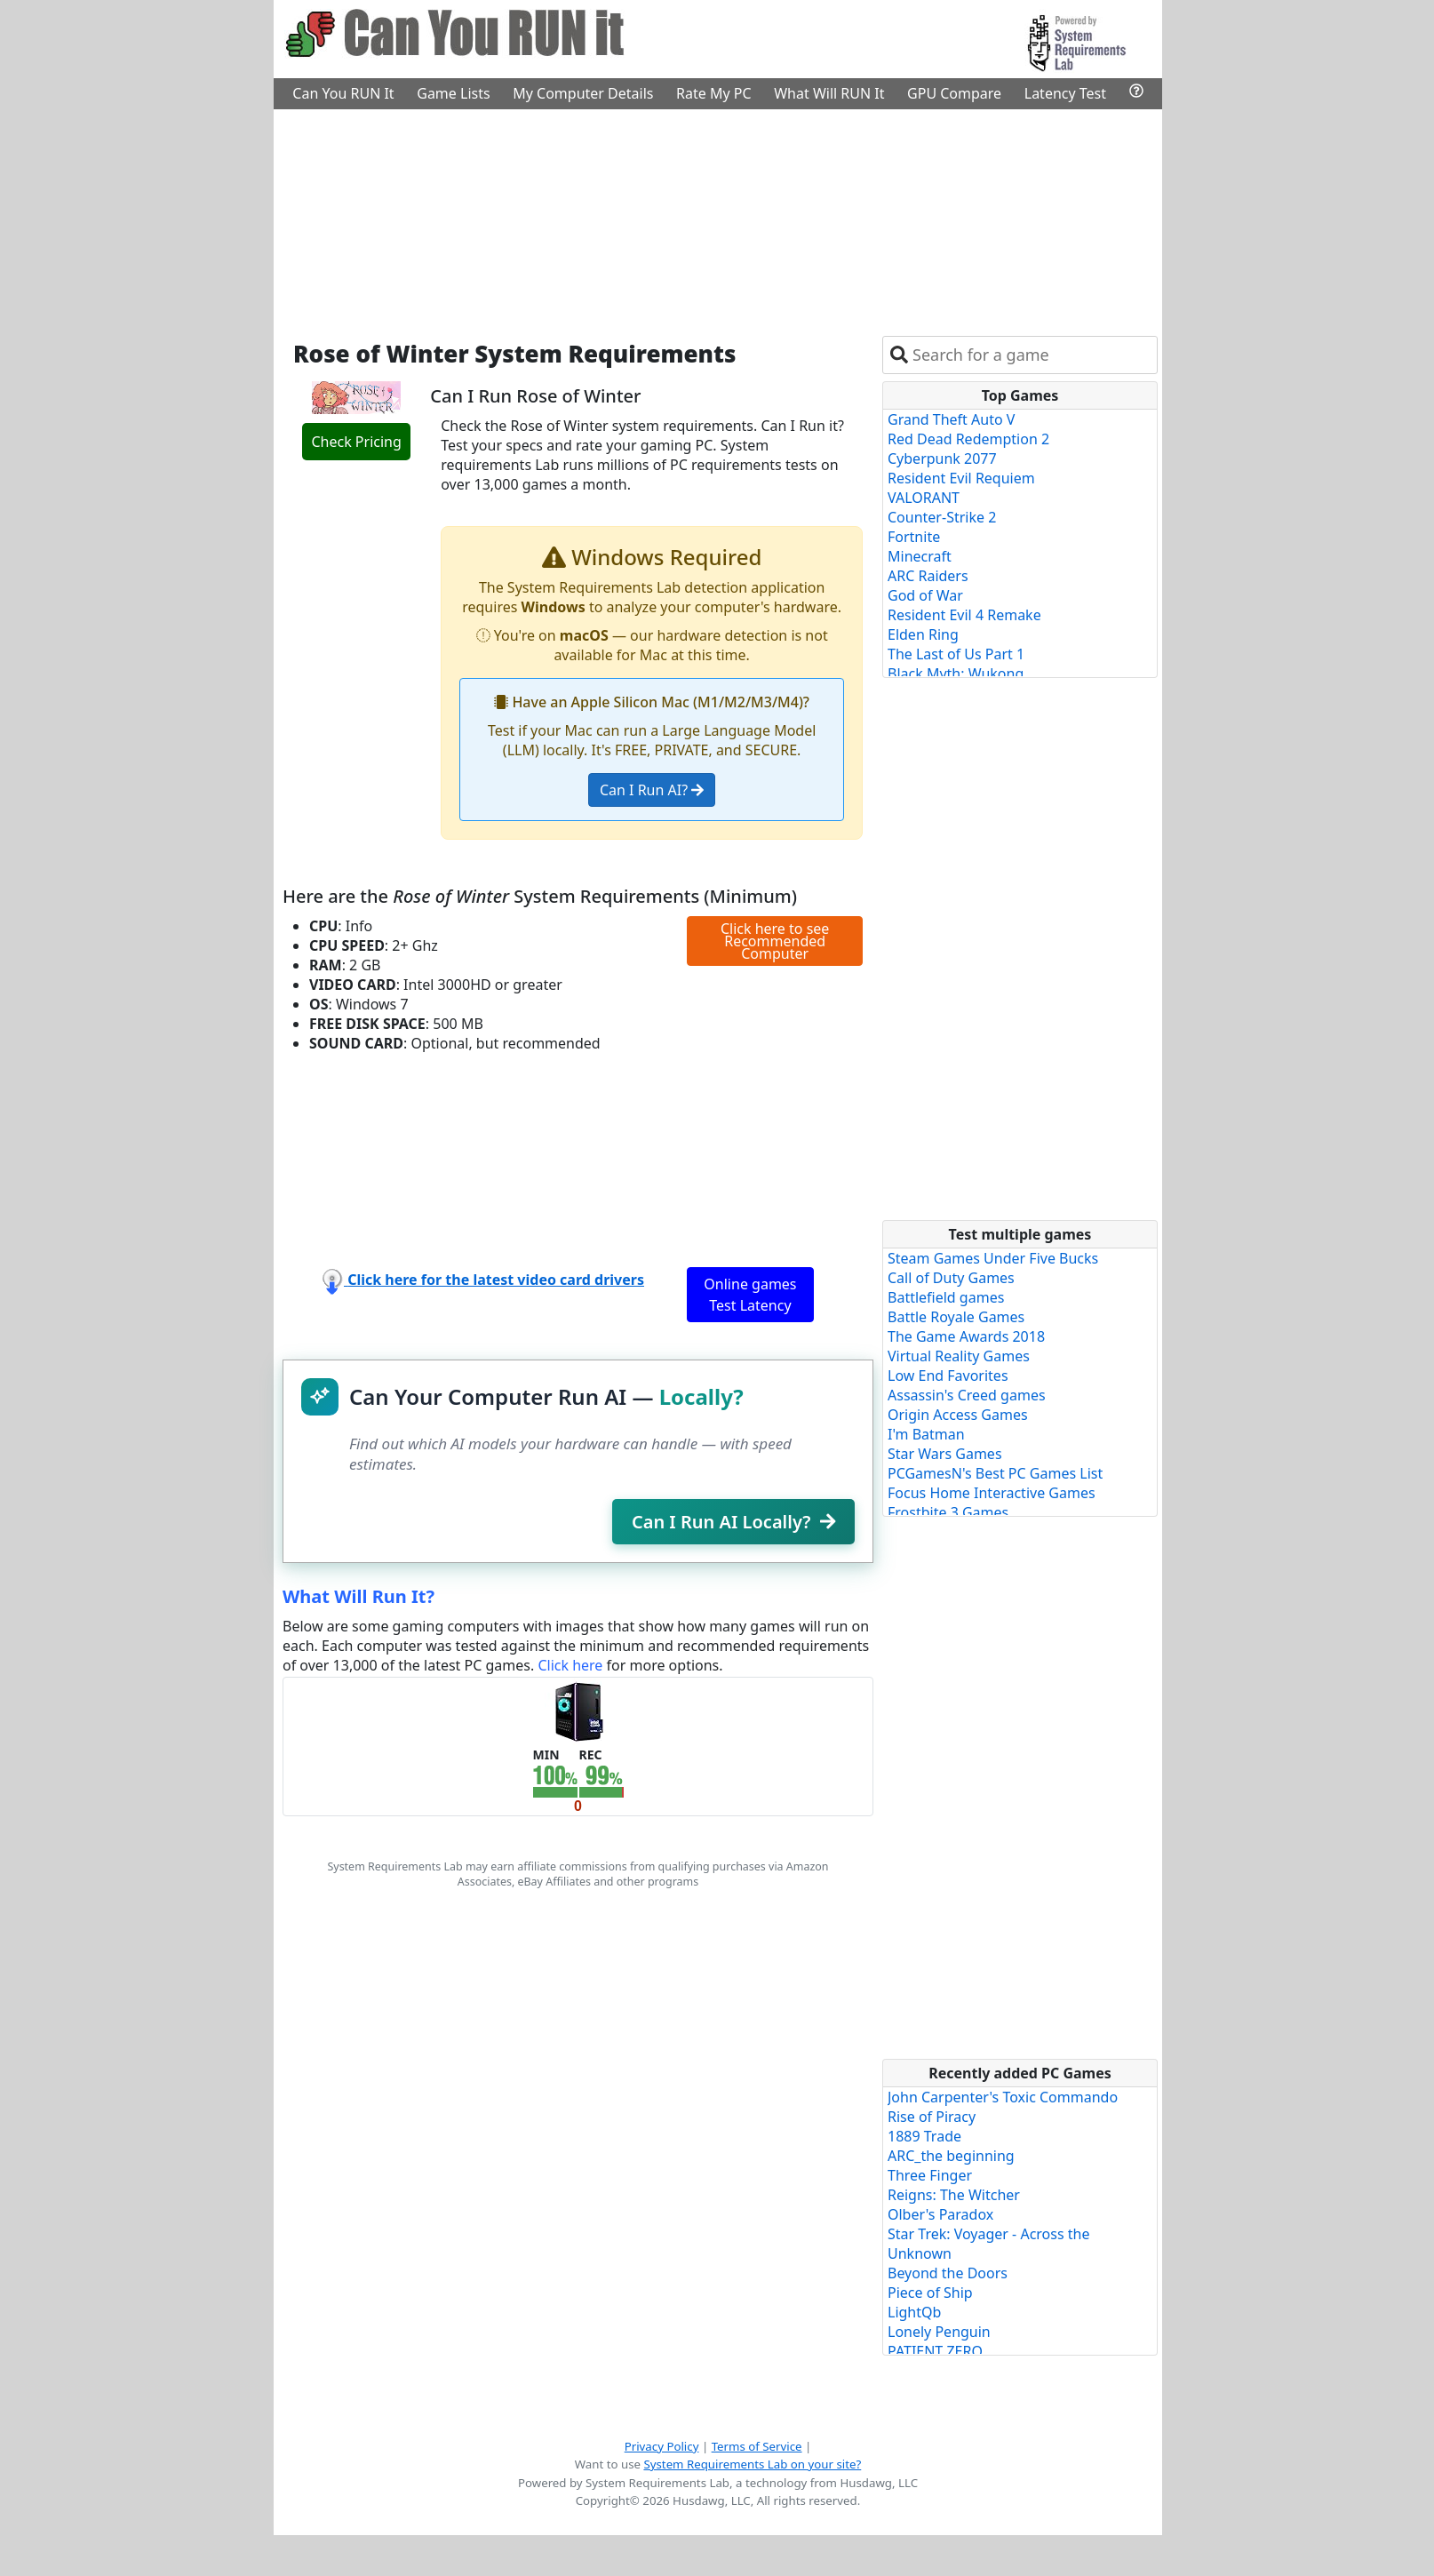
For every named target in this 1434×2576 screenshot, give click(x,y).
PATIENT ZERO (935, 2351)
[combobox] (1031, 355)
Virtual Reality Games (959, 1356)
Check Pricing (356, 441)
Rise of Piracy (932, 2116)
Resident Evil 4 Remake (964, 615)
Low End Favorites (948, 1375)
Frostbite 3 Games (948, 1512)
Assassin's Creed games (967, 1395)
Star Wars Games (945, 1453)
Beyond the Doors (948, 2273)
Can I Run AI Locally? (733, 1522)
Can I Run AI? (652, 790)
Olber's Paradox (940, 2214)
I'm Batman (926, 1434)
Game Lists (453, 93)
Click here (570, 1665)
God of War (925, 595)
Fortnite (914, 536)
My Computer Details (583, 93)
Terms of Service (757, 2446)
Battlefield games (946, 1297)
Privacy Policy (662, 2446)
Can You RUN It (343, 93)
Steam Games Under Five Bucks (993, 1258)
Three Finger (930, 2175)
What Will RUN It (829, 93)
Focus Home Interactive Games (991, 1493)
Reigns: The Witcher (954, 2195)
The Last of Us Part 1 (956, 654)
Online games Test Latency (750, 1294)
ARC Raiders (928, 576)
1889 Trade (924, 2136)
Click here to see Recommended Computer (775, 941)
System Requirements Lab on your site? (752, 2464)
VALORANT (924, 497)
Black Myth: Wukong (956, 673)
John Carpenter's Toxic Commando (1003, 2097)
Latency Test (1065, 93)
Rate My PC (714, 93)
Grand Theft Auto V (951, 419)
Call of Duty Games (951, 1278)
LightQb (914, 2312)
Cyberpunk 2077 (942, 458)
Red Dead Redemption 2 (968, 439)
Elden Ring (923, 634)
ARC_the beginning (951, 2155)
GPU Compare (954, 93)
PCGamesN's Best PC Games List (995, 1473)
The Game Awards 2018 (966, 1336)
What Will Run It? (358, 1596)
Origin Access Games (958, 1414)
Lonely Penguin (939, 2331)
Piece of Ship (930, 2292)
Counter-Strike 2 (942, 517)
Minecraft (920, 556)
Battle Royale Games (956, 1317)
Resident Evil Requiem (961, 478)
